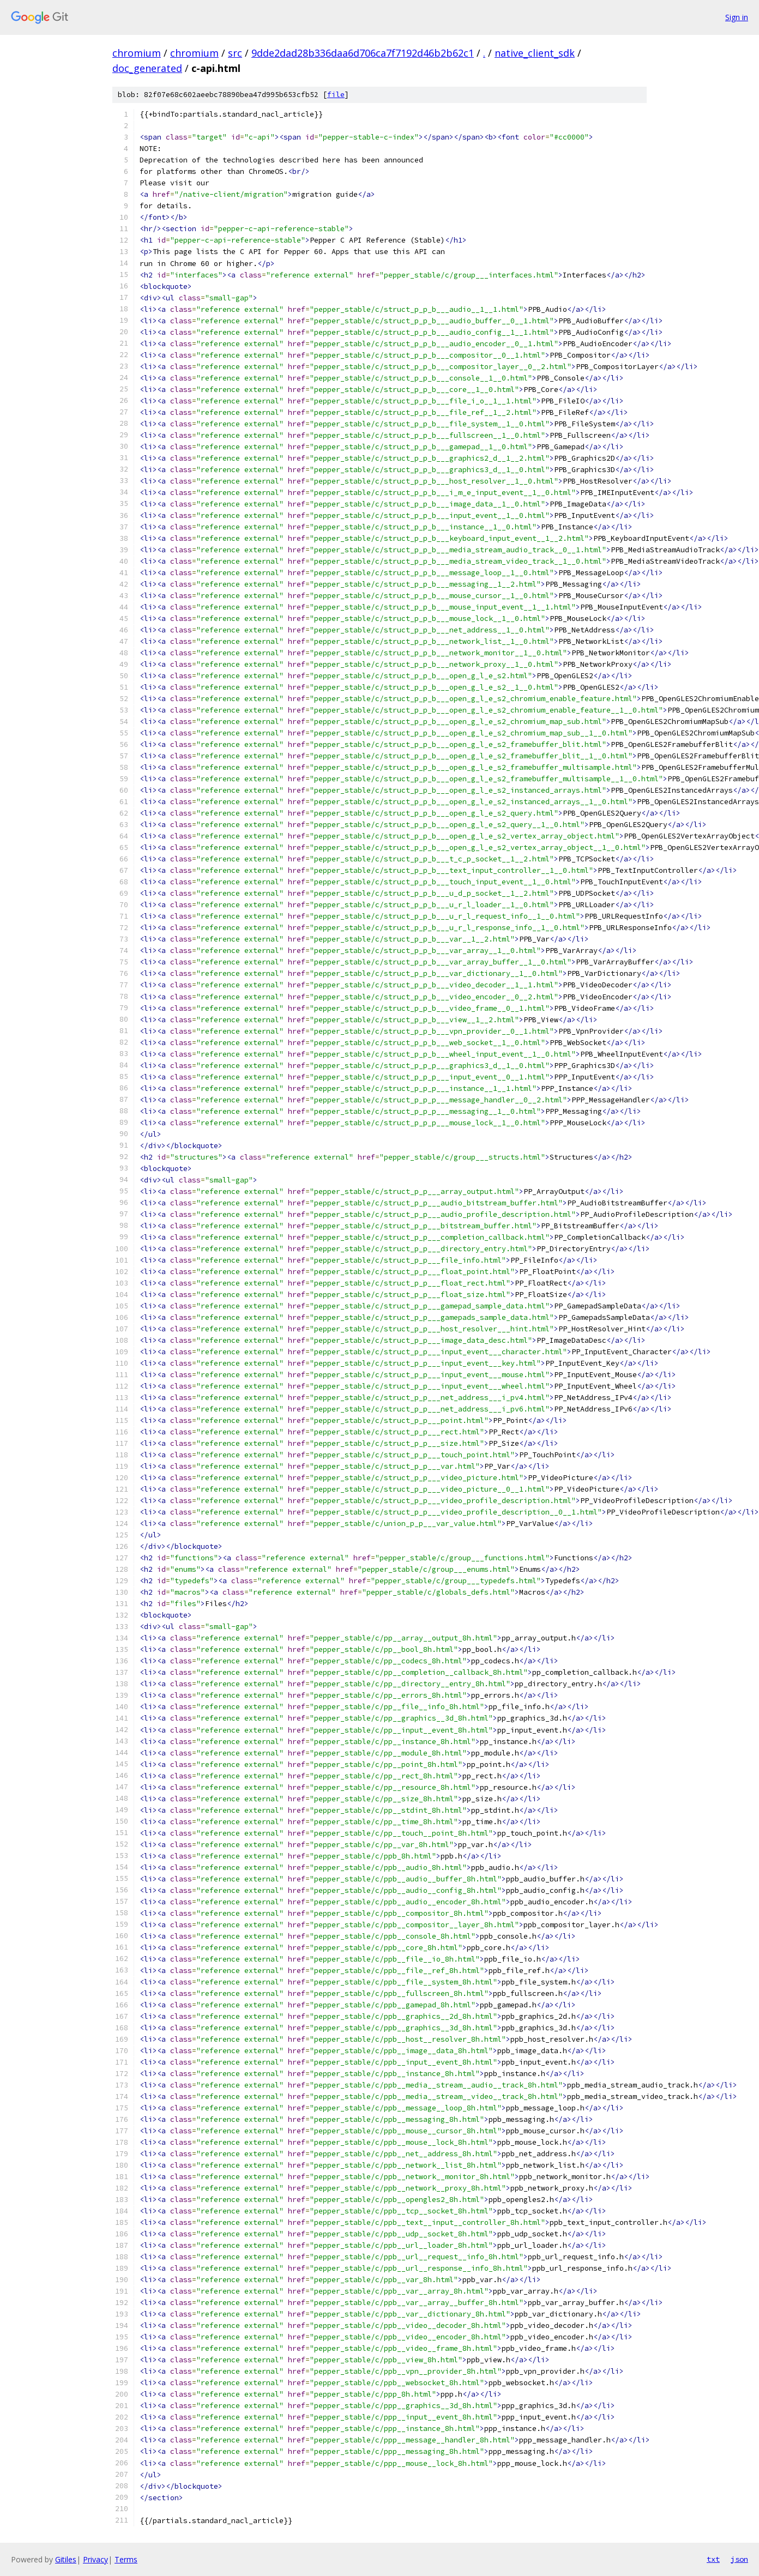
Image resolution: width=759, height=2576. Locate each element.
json (739, 2559)
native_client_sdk (535, 52)
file (336, 94)
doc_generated (147, 68)
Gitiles (65, 2559)
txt (713, 2559)
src (235, 52)
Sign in (736, 17)
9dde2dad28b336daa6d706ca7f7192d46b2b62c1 (362, 52)
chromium (136, 52)
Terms (126, 2559)
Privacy (95, 2559)
